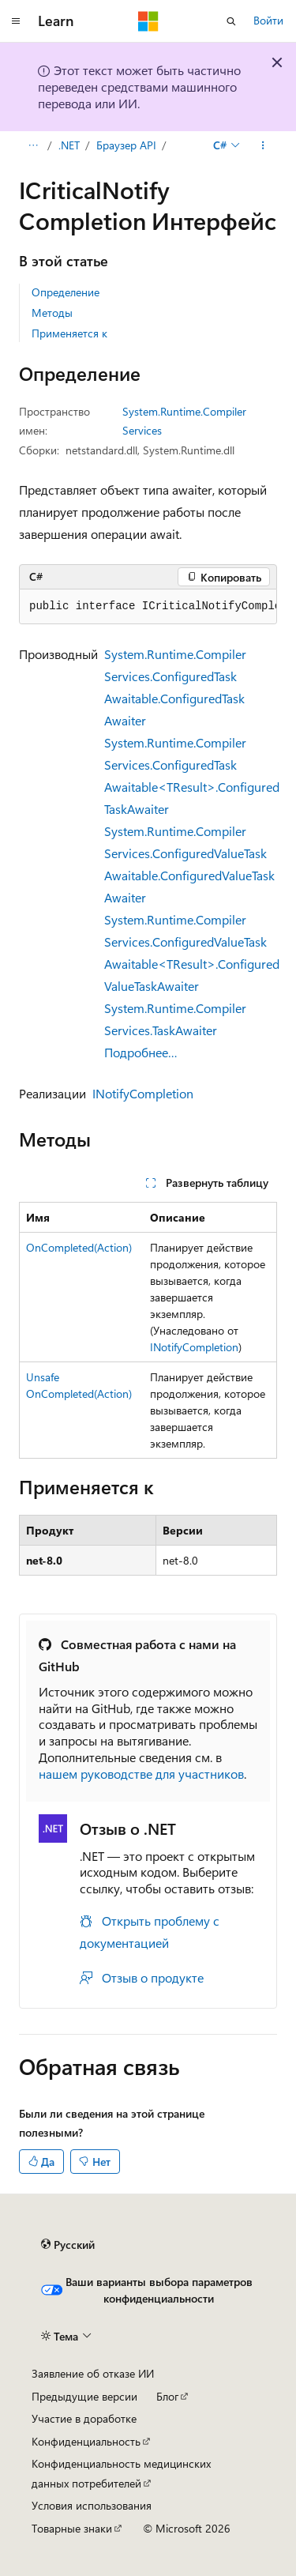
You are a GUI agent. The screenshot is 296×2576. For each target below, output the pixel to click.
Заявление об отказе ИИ (93, 2373)
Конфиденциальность (86, 2441)
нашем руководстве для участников (141, 1773)
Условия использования (92, 2505)
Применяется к (69, 333)
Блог (167, 2396)
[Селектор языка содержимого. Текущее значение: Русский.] (68, 2245)
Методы (52, 312)
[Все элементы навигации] (33, 145)
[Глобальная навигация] (16, 21)
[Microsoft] (148, 21)
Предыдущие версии (84, 2396)
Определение (65, 291)
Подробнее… (141, 1052)
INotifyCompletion (142, 1093)
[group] (148, 606)
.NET (69, 145)
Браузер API (126, 145)
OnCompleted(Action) (79, 1247)
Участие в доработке (84, 2418)
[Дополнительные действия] (263, 145)
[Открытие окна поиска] (231, 21)
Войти (268, 20)
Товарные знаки (72, 2528)
